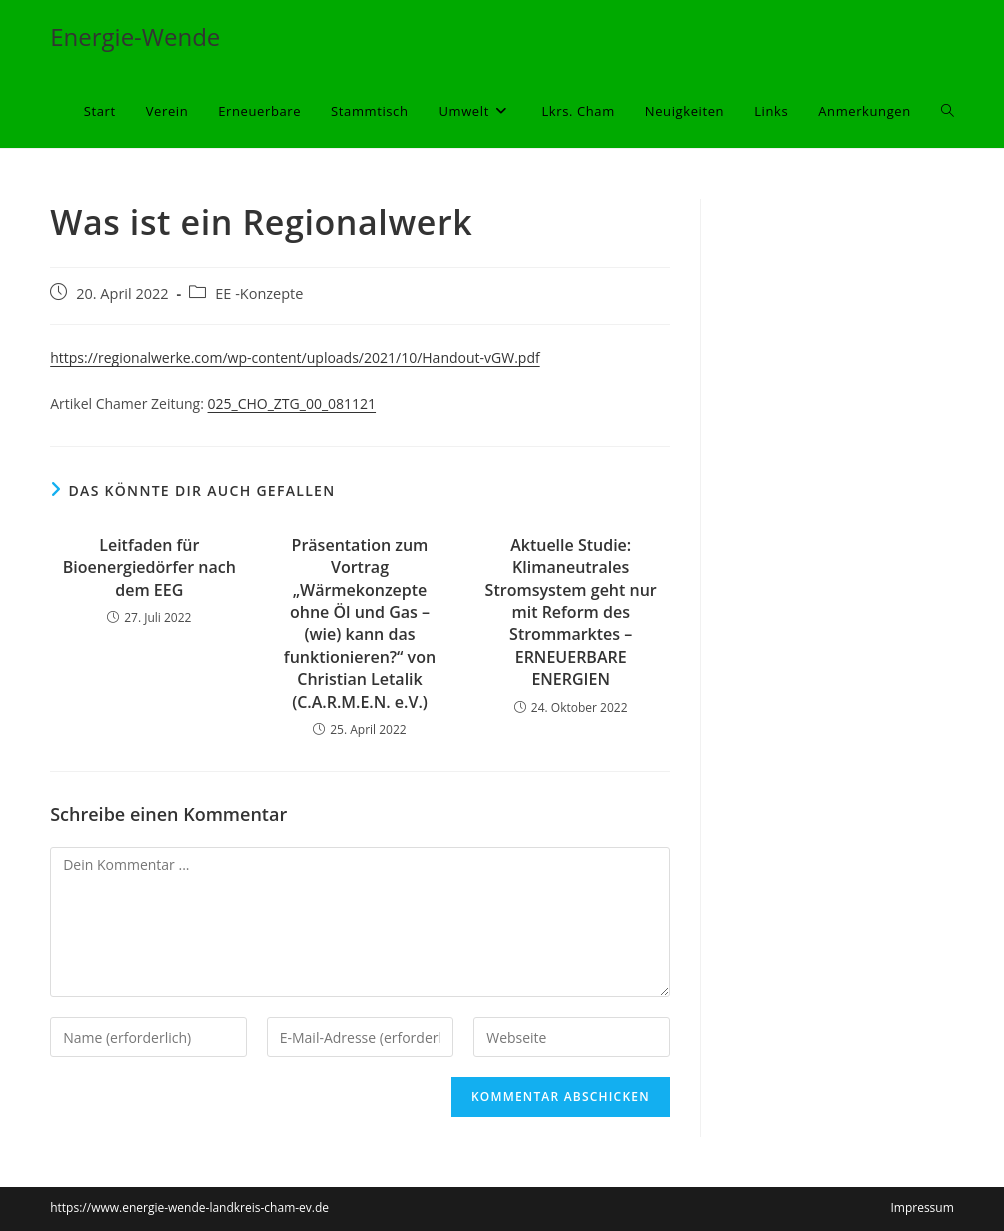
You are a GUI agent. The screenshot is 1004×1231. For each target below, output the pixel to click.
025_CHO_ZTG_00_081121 (292, 403)
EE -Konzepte (259, 293)
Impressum (921, 1207)
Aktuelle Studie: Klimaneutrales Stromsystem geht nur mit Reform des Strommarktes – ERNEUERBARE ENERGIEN (571, 612)
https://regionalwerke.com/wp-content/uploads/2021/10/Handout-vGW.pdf (294, 357)
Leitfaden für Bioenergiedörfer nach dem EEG (149, 567)
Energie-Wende (135, 36)
